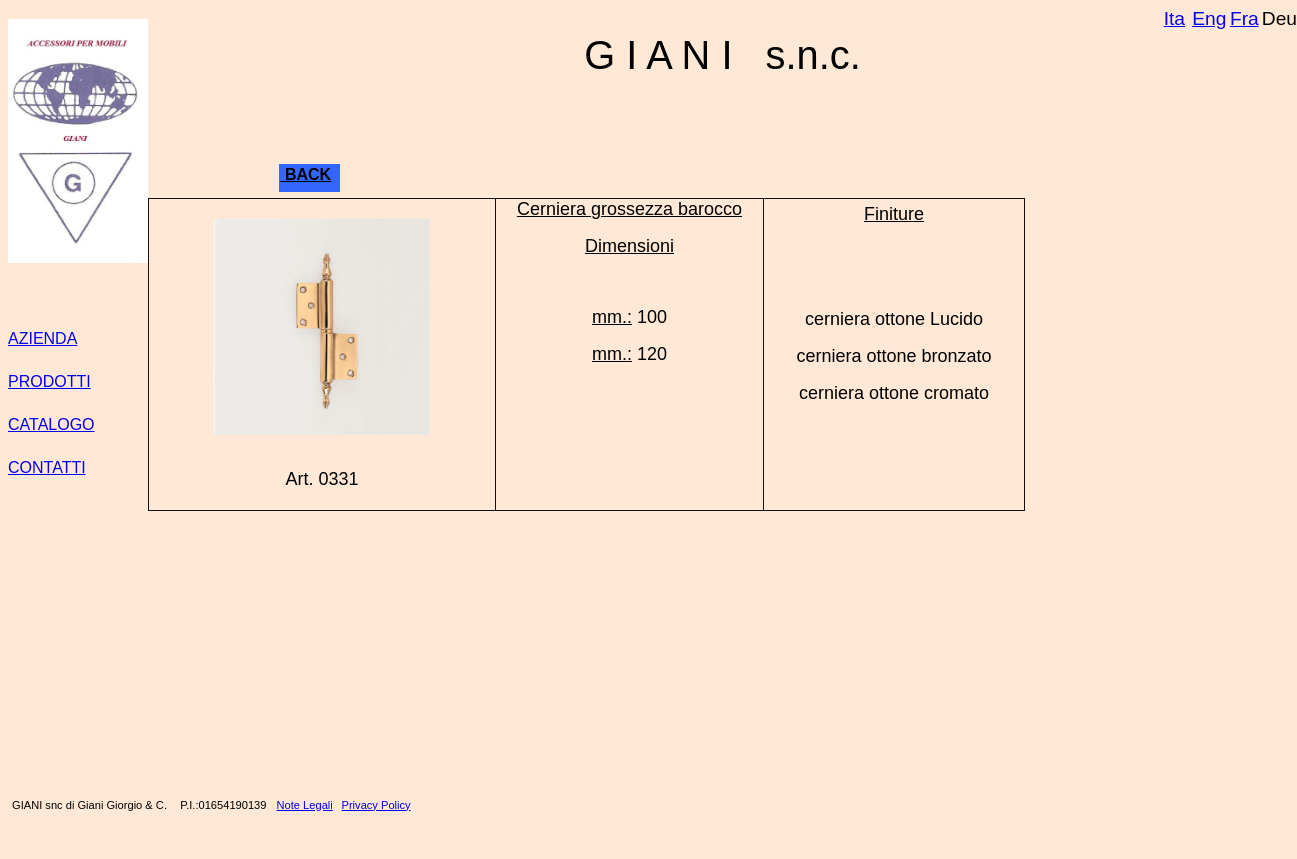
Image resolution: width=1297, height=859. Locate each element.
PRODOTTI (49, 381)
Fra (1244, 18)
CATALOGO (51, 424)
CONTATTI (47, 467)
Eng (1209, 18)
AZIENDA (42, 338)
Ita (1174, 18)
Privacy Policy (376, 805)
